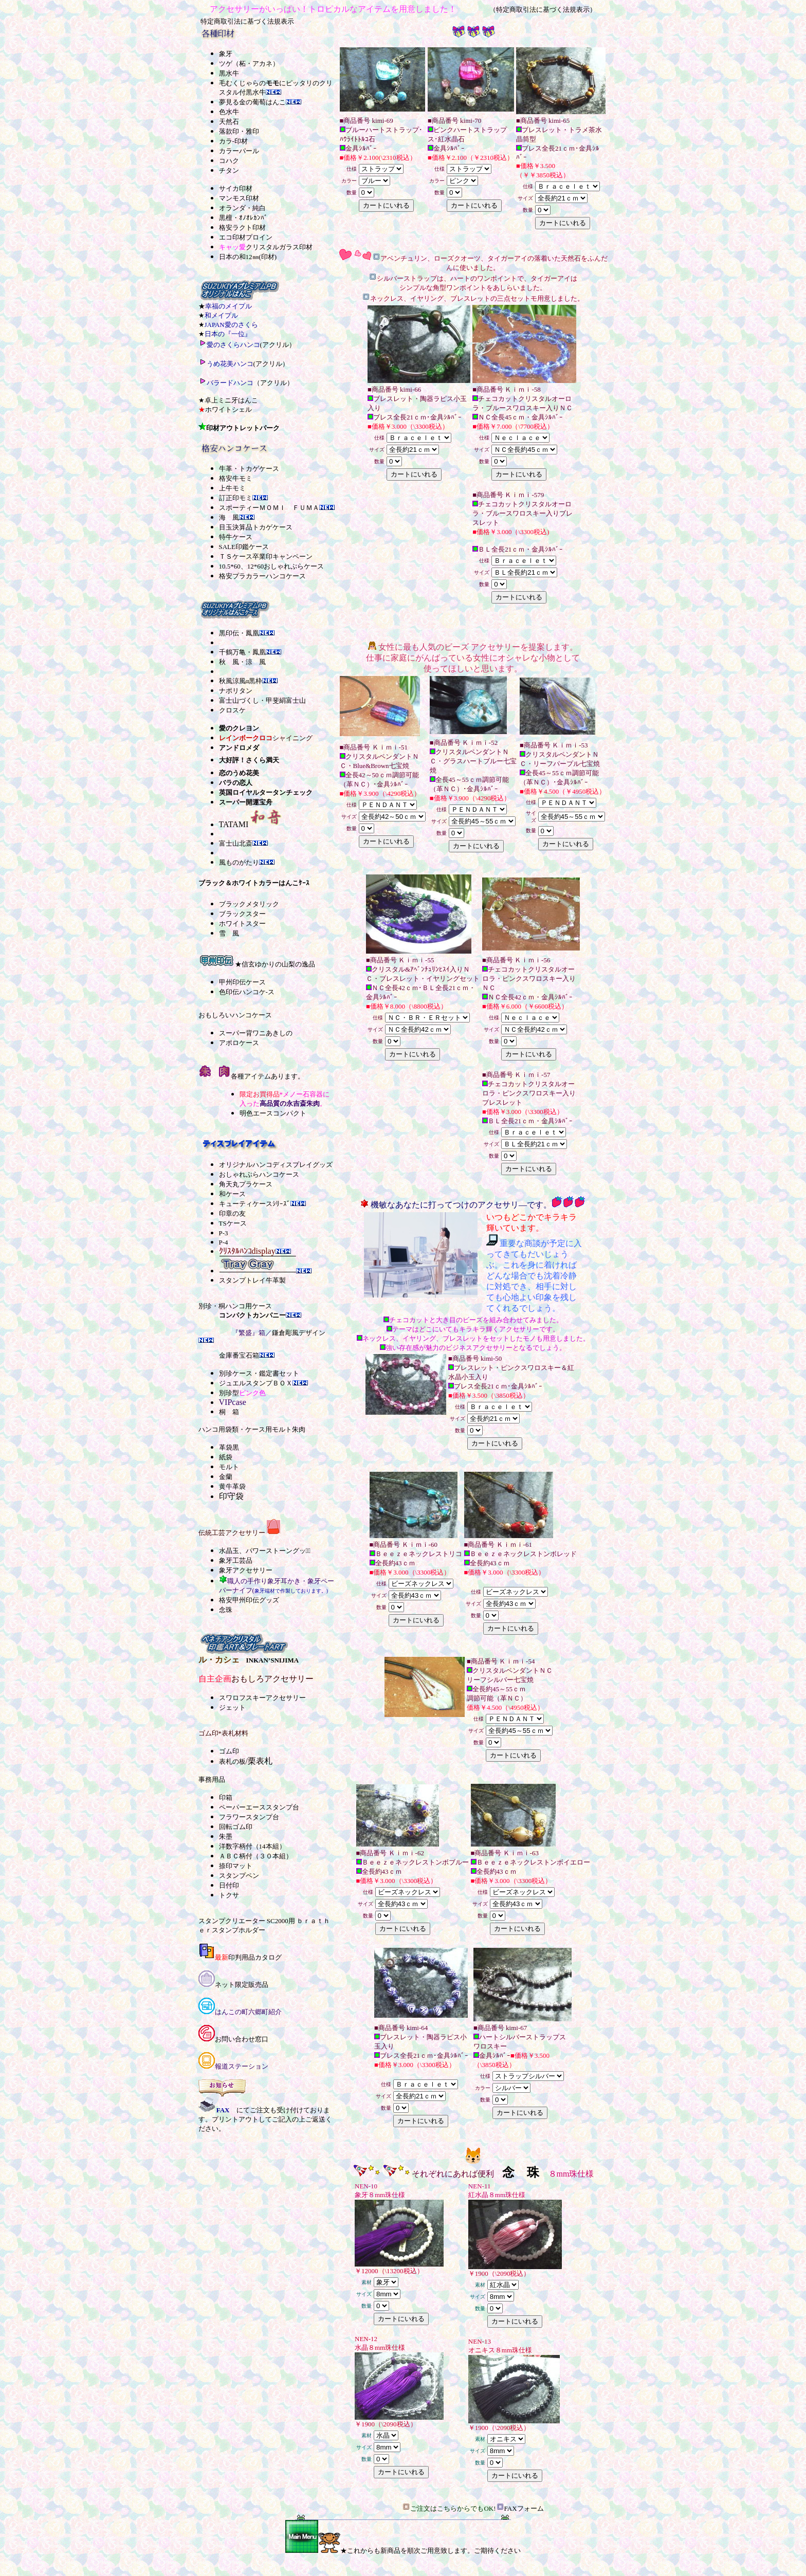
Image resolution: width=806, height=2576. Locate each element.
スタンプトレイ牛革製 (252, 1280)
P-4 (223, 1242)
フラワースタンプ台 (249, 1817)
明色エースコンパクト (273, 1113)
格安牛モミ (235, 478)
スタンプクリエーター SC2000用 (246, 1921)
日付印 (229, 1885)
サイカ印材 (235, 188)
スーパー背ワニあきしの (255, 1033)
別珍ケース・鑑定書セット (259, 1373)
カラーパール (239, 151)
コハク (229, 161)
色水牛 (229, 112)
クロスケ (232, 710)
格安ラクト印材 (242, 227)
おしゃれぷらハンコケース (259, 1174)
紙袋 (225, 1457)
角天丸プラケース (245, 1184)
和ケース (232, 1194)
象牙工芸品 (235, 1560)
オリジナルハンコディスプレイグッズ (276, 1164)
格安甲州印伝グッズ (249, 1600)
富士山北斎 (235, 843)
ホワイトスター (242, 923)
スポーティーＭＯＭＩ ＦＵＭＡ (269, 507)
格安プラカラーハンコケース (262, 576)
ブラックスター (242, 914)
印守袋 (231, 1496)
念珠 (225, 1610)
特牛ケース (235, 537)
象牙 (225, 54)
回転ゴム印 (235, 1827)
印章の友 (232, 1213)
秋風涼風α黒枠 (241, 681)
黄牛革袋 (232, 1486)
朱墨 (225, 1836)
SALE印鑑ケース (244, 547)
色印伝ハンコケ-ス (246, 992)
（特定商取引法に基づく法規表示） (542, 9)
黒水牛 (229, 73)
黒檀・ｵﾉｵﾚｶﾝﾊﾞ (243, 218)
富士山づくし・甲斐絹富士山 (262, 700)
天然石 (229, 121)
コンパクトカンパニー (252, 1315)
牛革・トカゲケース (249, 468)
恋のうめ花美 (239, 773)
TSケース (233, 1223)
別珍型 (229, 1393)
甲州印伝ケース (242, 982)
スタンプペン (239, 1875)
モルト (229, 1467)
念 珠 (520, 2172)
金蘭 (225, 1477)
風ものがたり (239, 862)
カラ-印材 (233, 141)
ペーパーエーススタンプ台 (259, 1807)
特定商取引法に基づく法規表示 (247, 21)
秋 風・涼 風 (242, 662)
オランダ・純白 (242, 208)
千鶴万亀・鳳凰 (242, 652)
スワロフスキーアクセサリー (262, 1698)
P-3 (223, 1233)
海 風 (229, 517)
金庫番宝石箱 (239, 1355)
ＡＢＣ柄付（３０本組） (255, 1856)
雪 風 (229, 933)
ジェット (232, 1707)
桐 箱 (229, 1412)
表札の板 (232, 1761)
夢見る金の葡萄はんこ (252, 102)
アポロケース (239, 1043)
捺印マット (235, 1866)
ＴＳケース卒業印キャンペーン (266, 556)
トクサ (229, 1895)
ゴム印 (229, 1751)
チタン (229, 170)
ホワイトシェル (228, 409)
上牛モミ (232, 488)
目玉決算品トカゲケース (255, 527)
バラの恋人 (235, 783)
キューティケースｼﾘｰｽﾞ (254, 1204)
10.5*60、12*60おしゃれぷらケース (271, 566)
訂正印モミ (235, 498)
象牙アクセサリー (245, 1570)
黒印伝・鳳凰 (239, 633)
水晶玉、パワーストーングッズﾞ (265, 1551)
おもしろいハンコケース (235, 1015)
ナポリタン (235, 691)
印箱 (225, 1797)
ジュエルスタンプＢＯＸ (255, 1383)
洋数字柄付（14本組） (252, 1846)
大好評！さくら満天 (249, 760)
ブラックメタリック (249, 904)
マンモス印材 (239, 198)
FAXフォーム (524, 2508)
